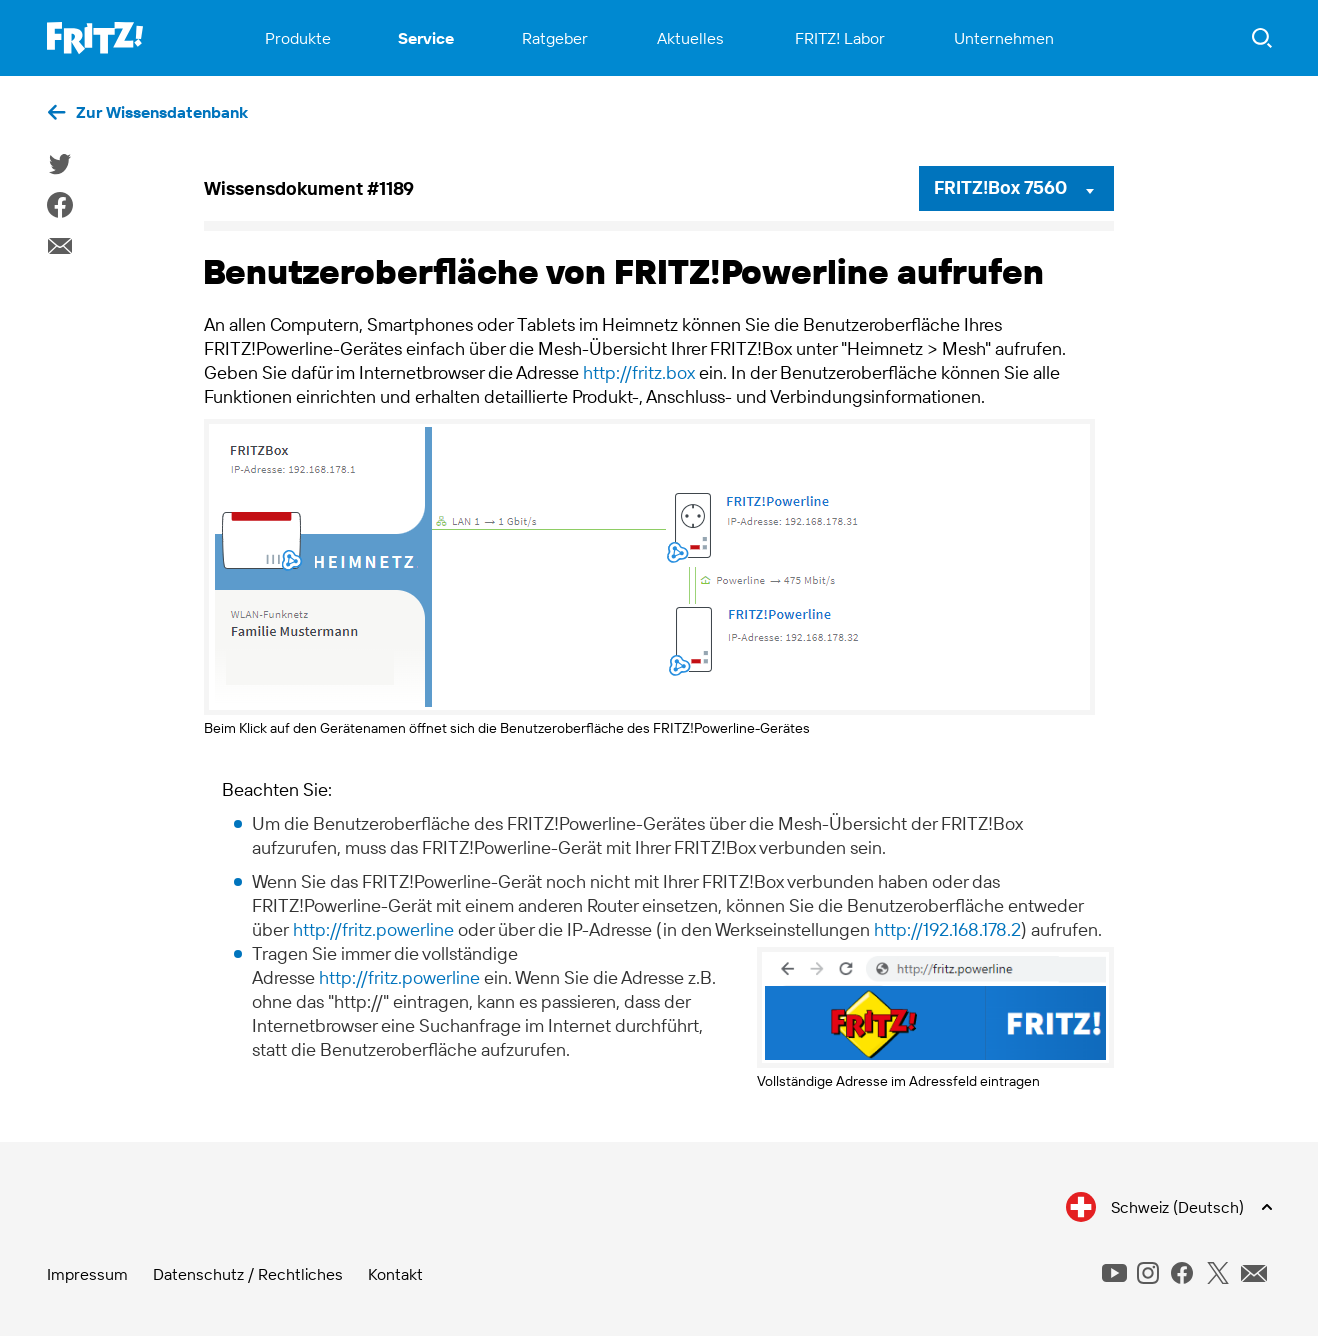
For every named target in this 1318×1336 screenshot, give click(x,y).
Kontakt (395, 1274)
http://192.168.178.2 (947, 929)
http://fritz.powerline (373, 929)
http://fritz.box (639, 372)
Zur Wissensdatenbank (162, 112)
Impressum (87, 1274)
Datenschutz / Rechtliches (248, 1274)
